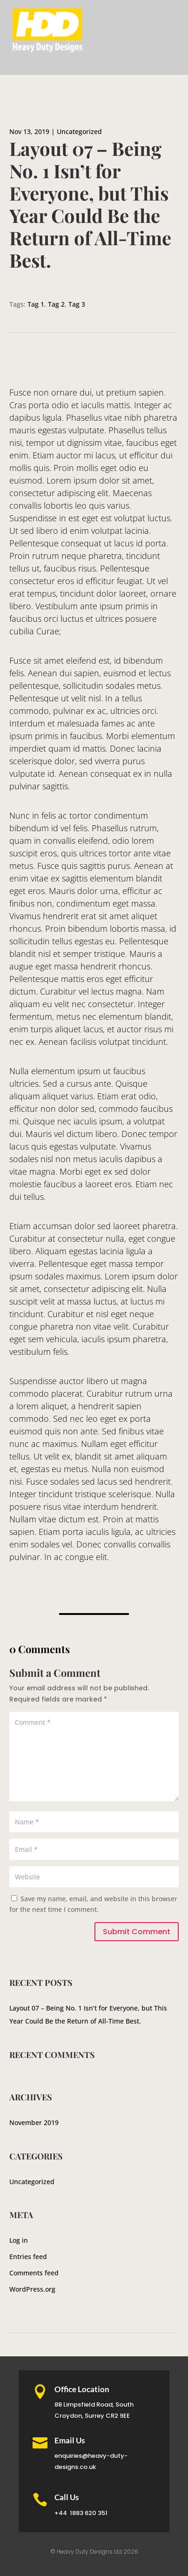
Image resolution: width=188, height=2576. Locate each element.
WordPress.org (32, 2289)
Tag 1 (35, 304)
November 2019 (34, 2122)
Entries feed (28, 2256)
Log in (18, 2240)
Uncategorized (79, 131)
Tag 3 (76, 304)
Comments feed (34, 2272)
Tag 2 (56, 304)
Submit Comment (136, 1931)
